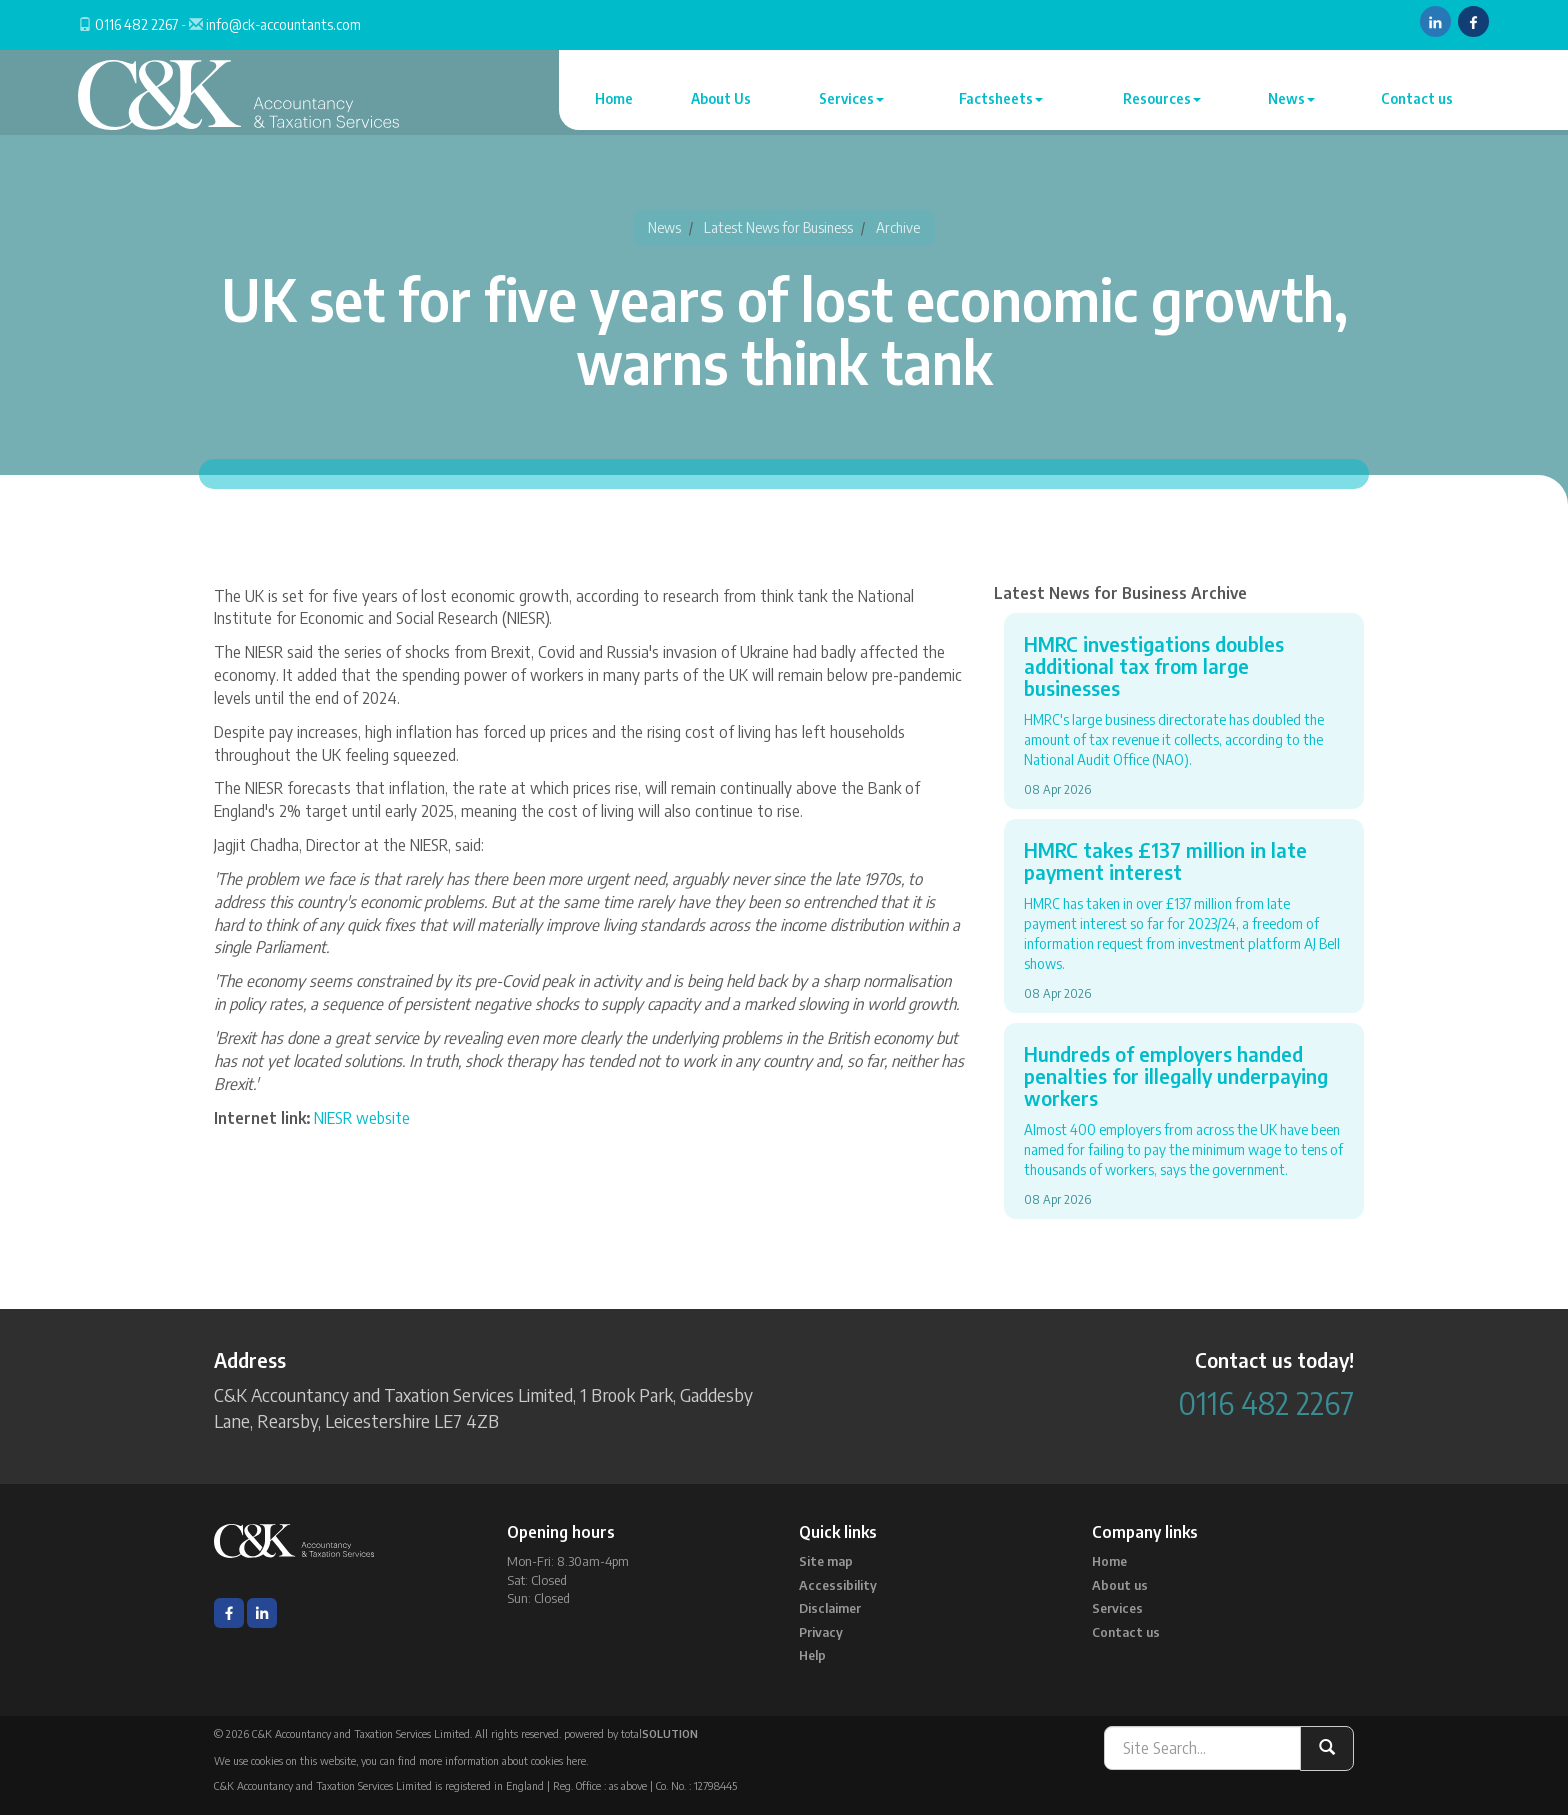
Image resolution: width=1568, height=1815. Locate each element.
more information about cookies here (502, 1760)
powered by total (631, 1733)
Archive (898, 227)
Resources (1162, 98)
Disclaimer (830, 1608)
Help (812, 1655)
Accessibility (838, 1585)
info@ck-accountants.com (283, 24)
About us (1120, 1585)
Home (614, 98)
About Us (721, 98)
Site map (826, 1561)
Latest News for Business (778, 227)
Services (851, 98)
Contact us (1417, 98)
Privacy (821, 1632)
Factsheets (1001, 98)
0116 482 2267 (136, 24)
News (1291, 98)
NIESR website (362, 1118)
